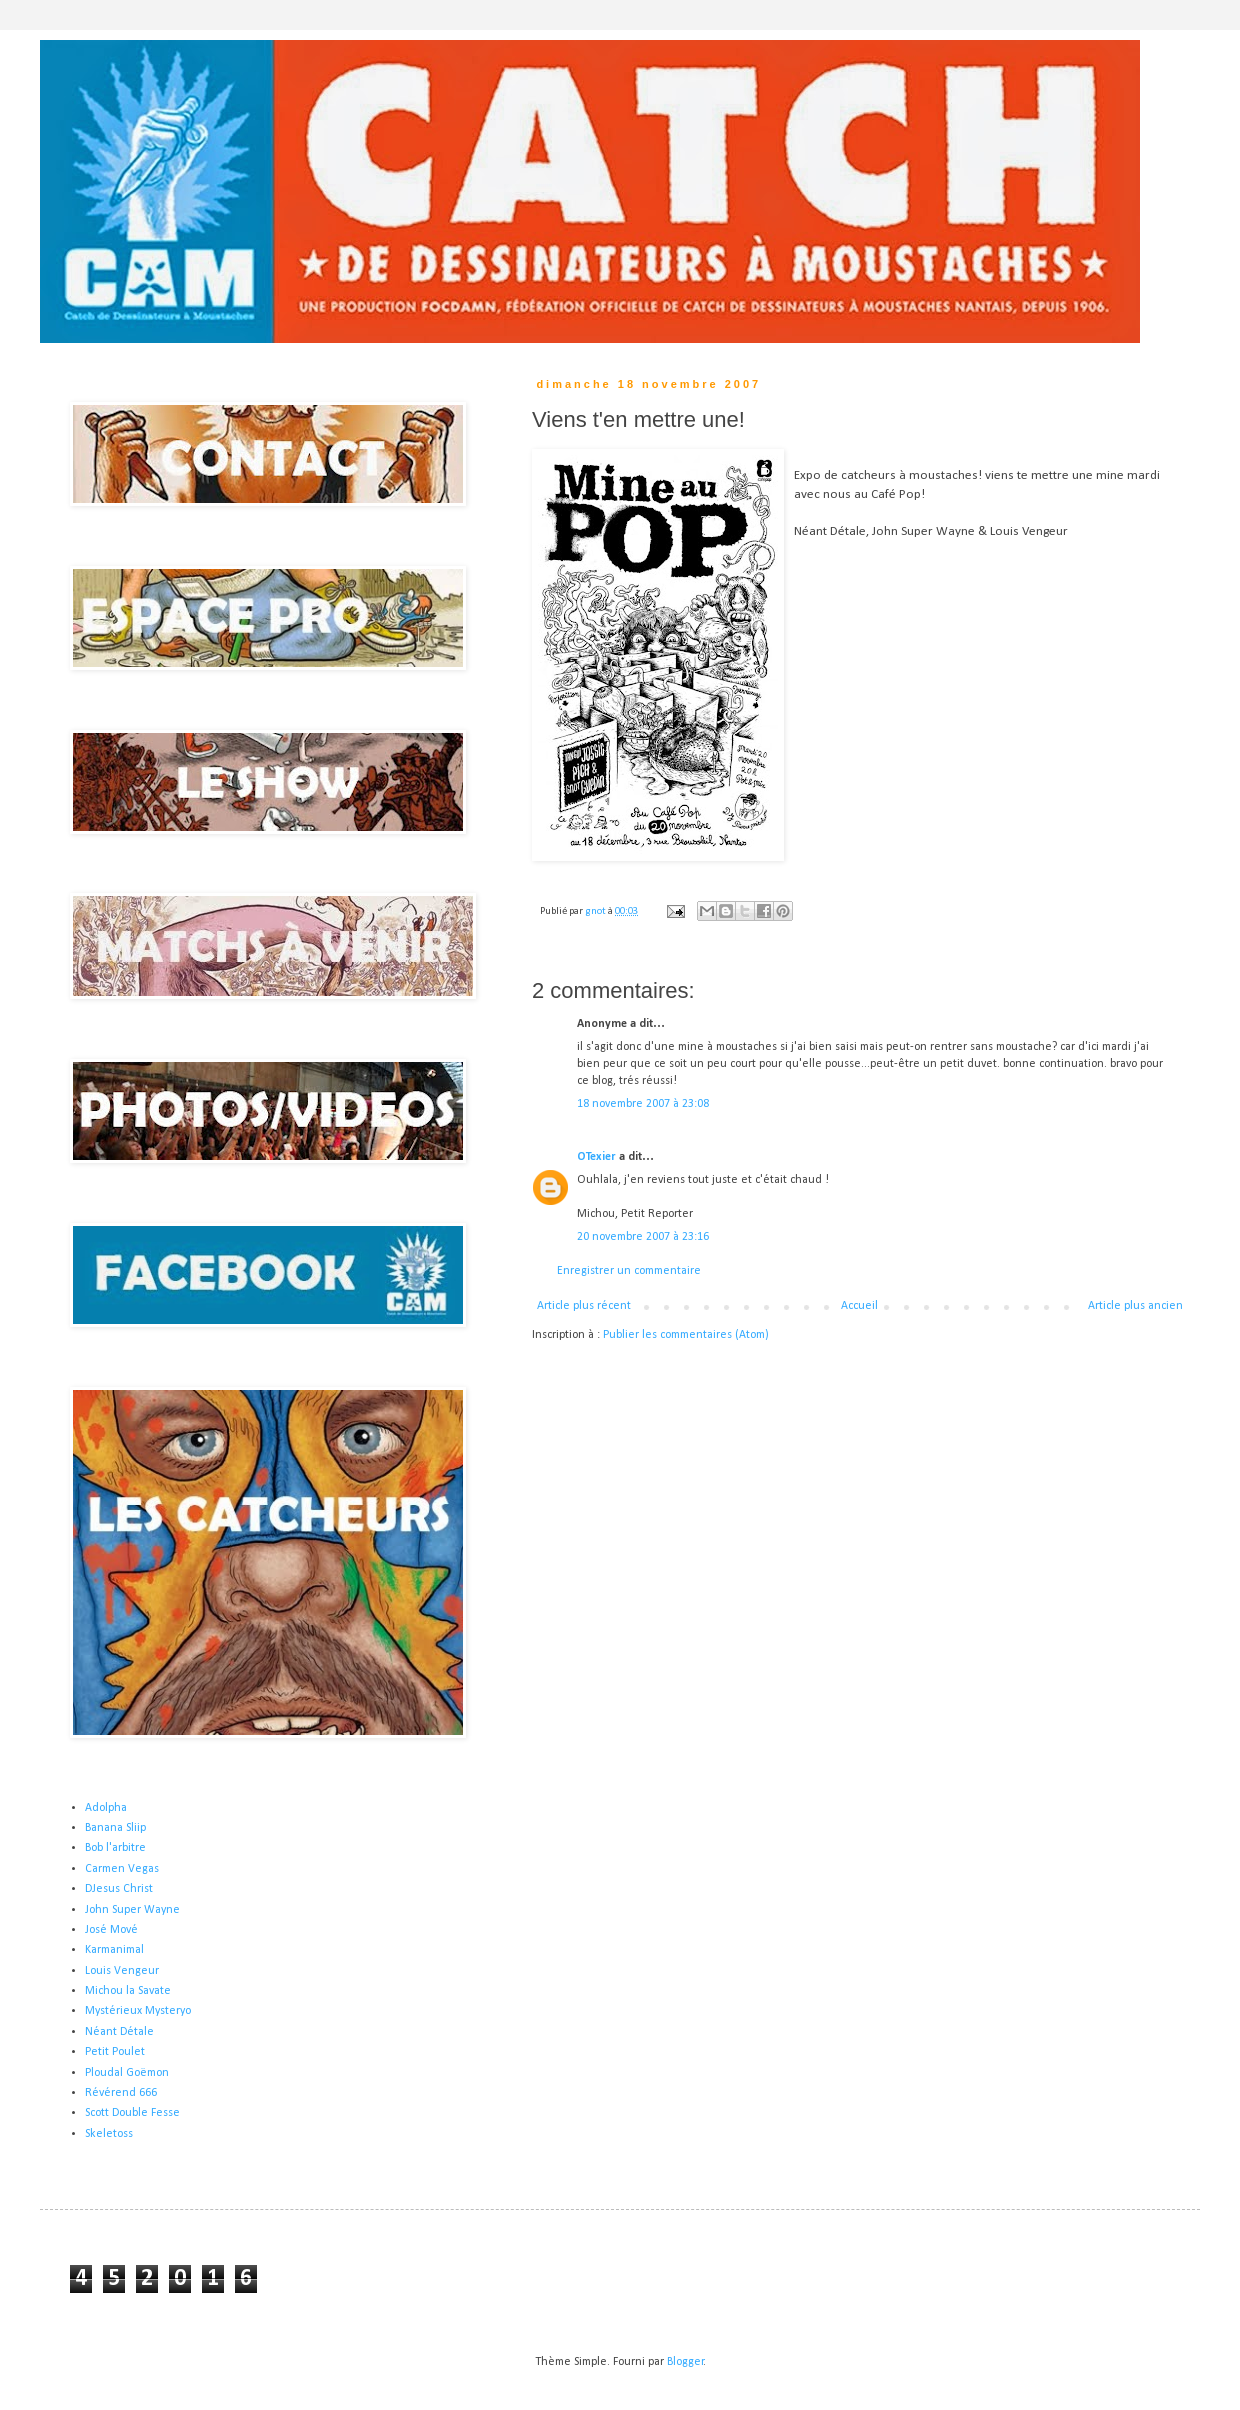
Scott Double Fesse (132, 2113)
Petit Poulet (115, 2052)
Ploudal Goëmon (127, 2073)
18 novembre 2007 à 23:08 (643, 1104)
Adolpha (106, 1808)
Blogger (685, 2362)
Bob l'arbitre (115, 1848)
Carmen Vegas (122, 1869)
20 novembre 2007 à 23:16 (643, 1237)
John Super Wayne (132, 1910)
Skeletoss (109, 2134)
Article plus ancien (1135, 1306)
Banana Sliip (115, 1828)
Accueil (859, 1306)
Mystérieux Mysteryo (138, 2011)
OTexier (596, 1157)
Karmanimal (114, 1950)
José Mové (111, 1930)
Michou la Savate (128, 1991)
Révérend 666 (121, 2093)
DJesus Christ (119, 1889)
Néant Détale (119, 2032)
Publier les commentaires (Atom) (686, 1335)
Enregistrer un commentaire (629, 1271)
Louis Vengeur (122, 1971)
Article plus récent (584, 1306)
